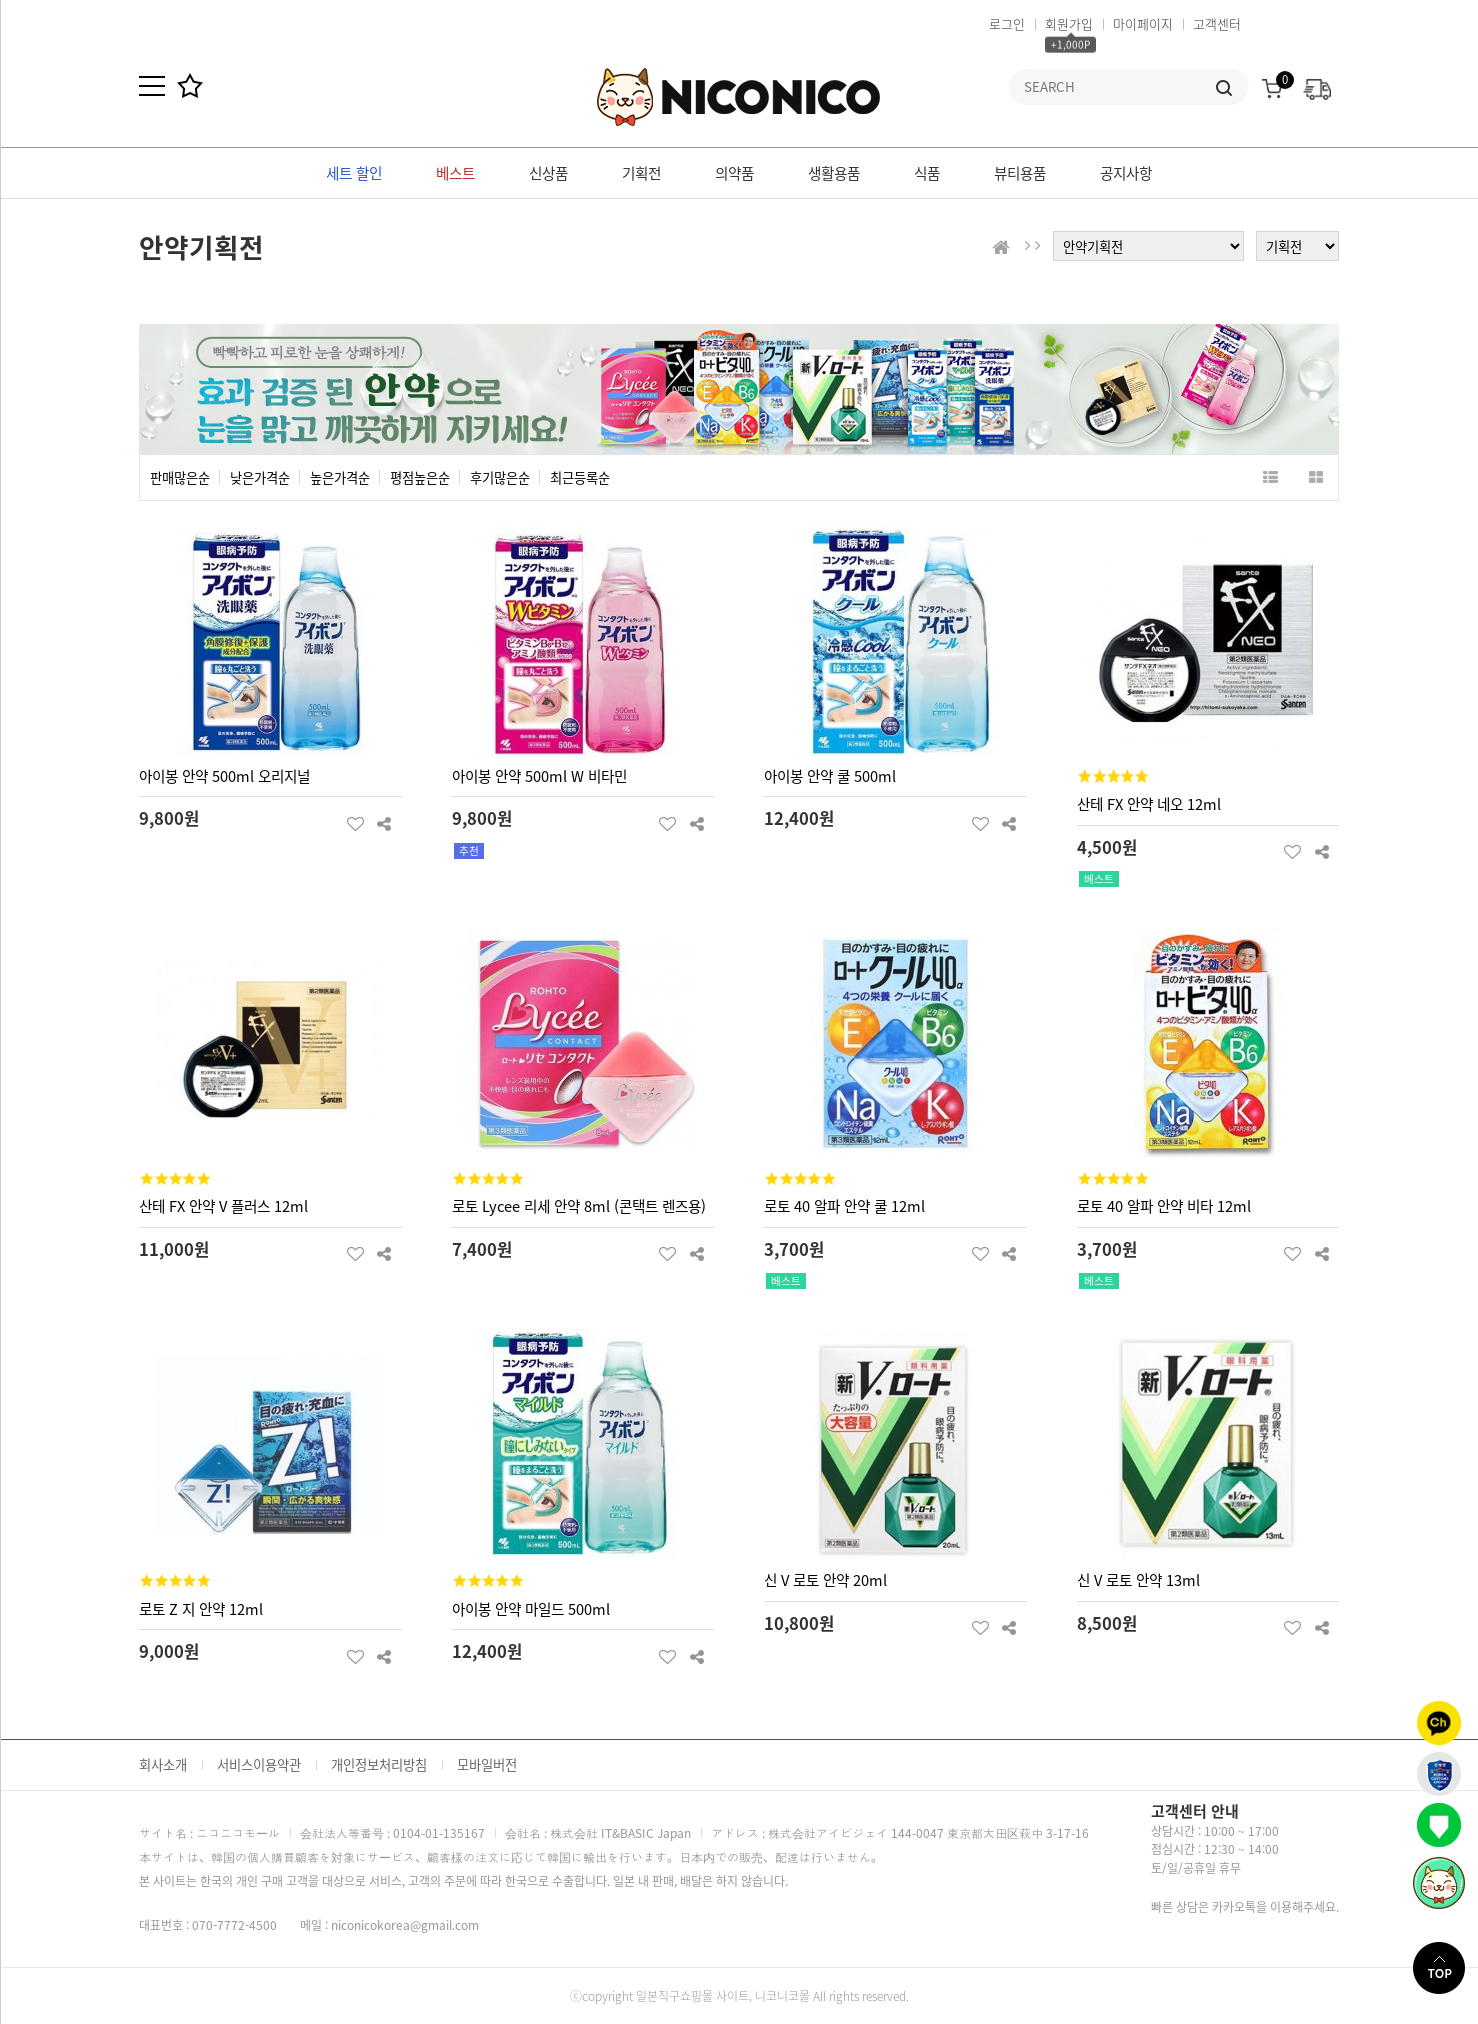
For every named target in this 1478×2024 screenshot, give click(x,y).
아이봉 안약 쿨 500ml (830, 776)
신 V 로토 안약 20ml (825, 1580)
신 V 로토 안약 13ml (1138, 1580)
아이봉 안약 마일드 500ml (531, 1609)
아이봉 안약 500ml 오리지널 (224, 776)
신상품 (548, 173)
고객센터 (1217, 23)
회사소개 (163, 1764)
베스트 (455, 173)
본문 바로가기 (0, 0)
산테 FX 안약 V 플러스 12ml (223, 1206)
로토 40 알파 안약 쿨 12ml (844, 1206)
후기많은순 (500, 477)
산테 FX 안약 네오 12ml (1149, 804)
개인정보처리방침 (379, 1764)
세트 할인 (354, 173)
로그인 (1007, 23)
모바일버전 (487, 1764)
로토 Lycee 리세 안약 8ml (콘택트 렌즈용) (579, 1206)
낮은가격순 (260, 477)
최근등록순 (580, 477)
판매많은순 (180, 477)
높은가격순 (340, 477)
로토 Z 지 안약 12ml (201, 1609)
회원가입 (1069, 23)
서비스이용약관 (259, 1764)
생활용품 (834, 173)
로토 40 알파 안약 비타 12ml (1164, 1206)
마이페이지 (1143, 23)
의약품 (734, 173)
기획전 (641, 173)
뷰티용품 (1020, 173)
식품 (927, 173)
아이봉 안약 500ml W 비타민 (539, 776)
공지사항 (1126, 173)
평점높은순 (420, 477)
